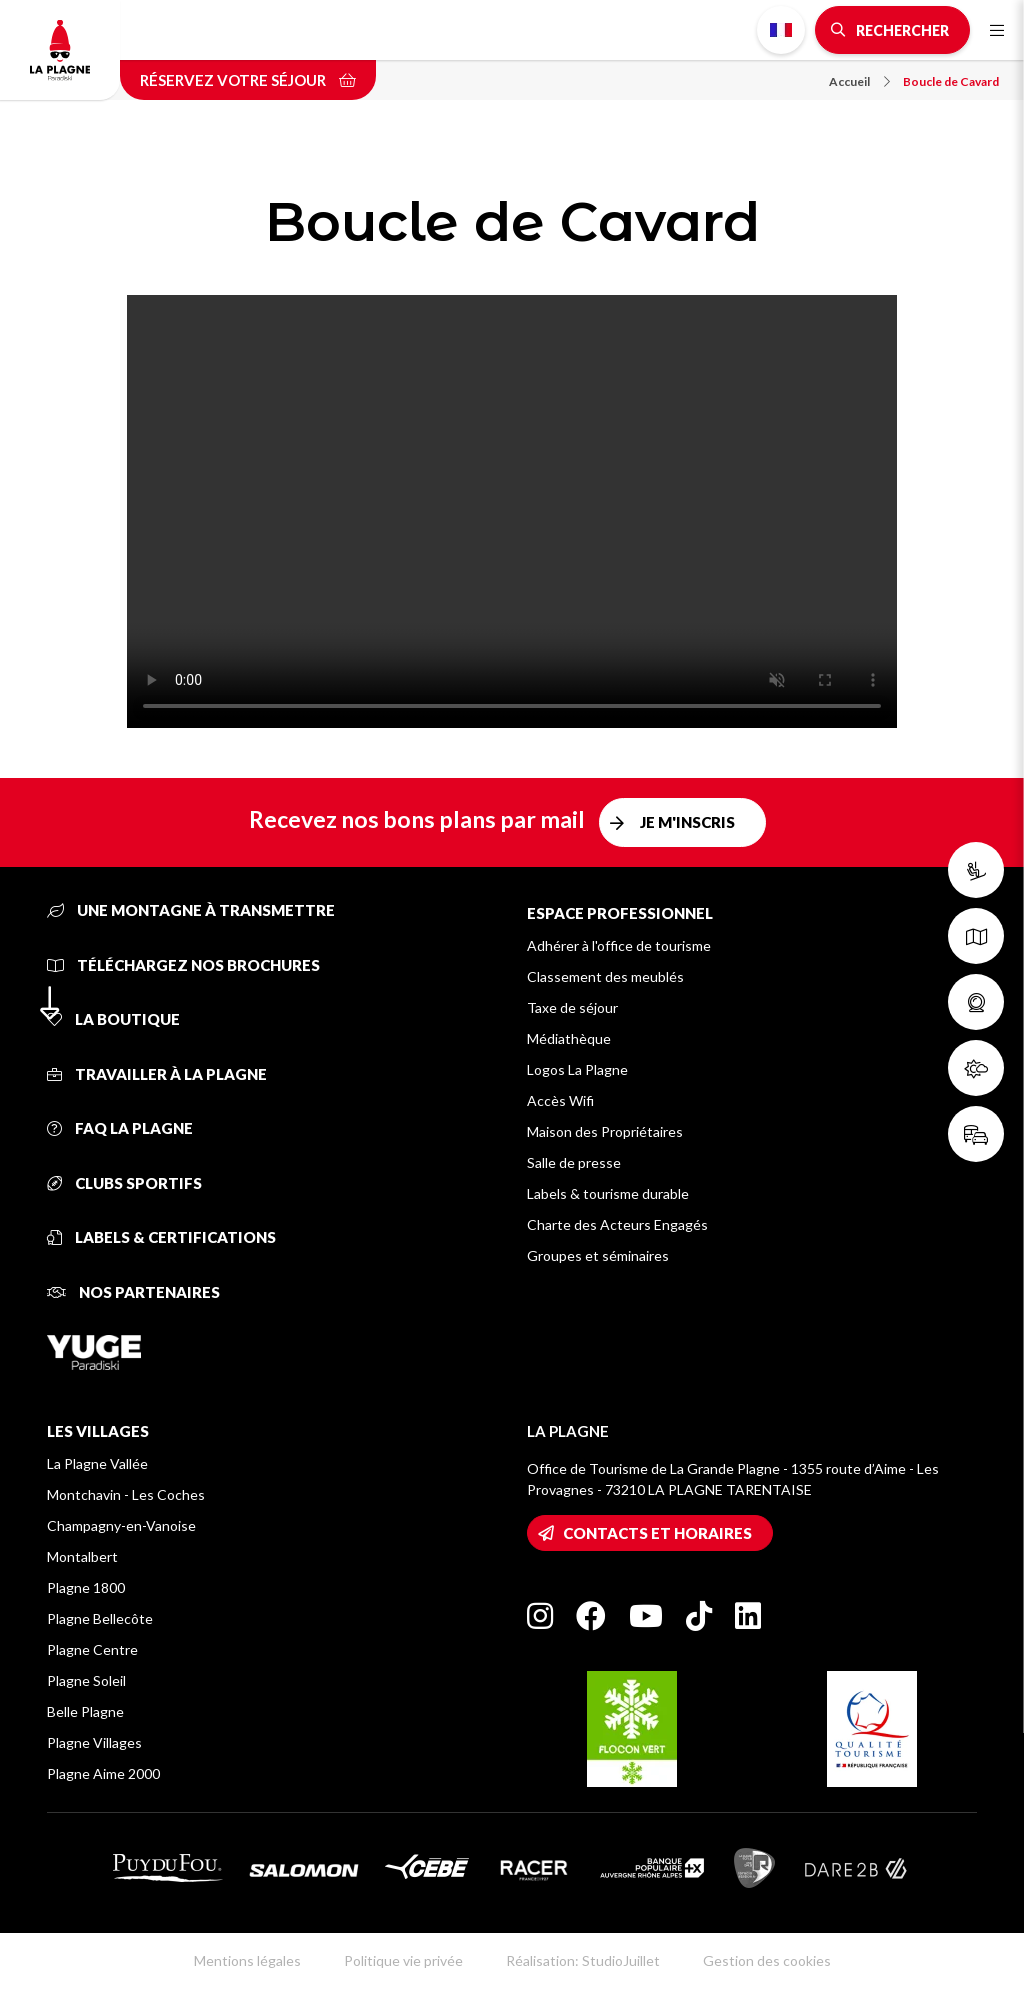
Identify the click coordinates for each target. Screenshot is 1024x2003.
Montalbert (82, 1556)
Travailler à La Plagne (157, 1074)
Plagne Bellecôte (100, 1618)
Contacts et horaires (657, 1533)
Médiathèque (569, 1038)
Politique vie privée (403, 1960)
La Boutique (113, 1019)
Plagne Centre (92, 1649)
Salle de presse (574, 1162)
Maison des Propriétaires (605, 1131)
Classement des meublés (605, 976)
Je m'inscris (687, 822)
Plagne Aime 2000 (103, 1773)
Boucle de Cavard (951, 81)
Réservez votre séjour (248, 80)
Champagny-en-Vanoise (121, 1525)
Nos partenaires (133, 1292)
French (781, 30)
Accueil (859, 81)
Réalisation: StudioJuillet (583, 1960)
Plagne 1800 (86, 1587)
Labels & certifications (161, 1237)
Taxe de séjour (572, 1007)
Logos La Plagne (577, 1069)
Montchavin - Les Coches (126, 1494)
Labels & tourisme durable (608, 1193)
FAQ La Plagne (120, 1128)
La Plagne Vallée (97, 1463)
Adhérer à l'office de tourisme (619, 945)
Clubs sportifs (124, 1183)
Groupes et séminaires (598, 1255)
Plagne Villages (94, 1742)
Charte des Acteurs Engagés (617, 1224)
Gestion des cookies (767, 1960)
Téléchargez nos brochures (183, 965)
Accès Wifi (560, 1100)
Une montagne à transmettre (191, 910)
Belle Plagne (85, 1711)
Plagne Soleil (86, 1680)
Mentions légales (247, 1960)
